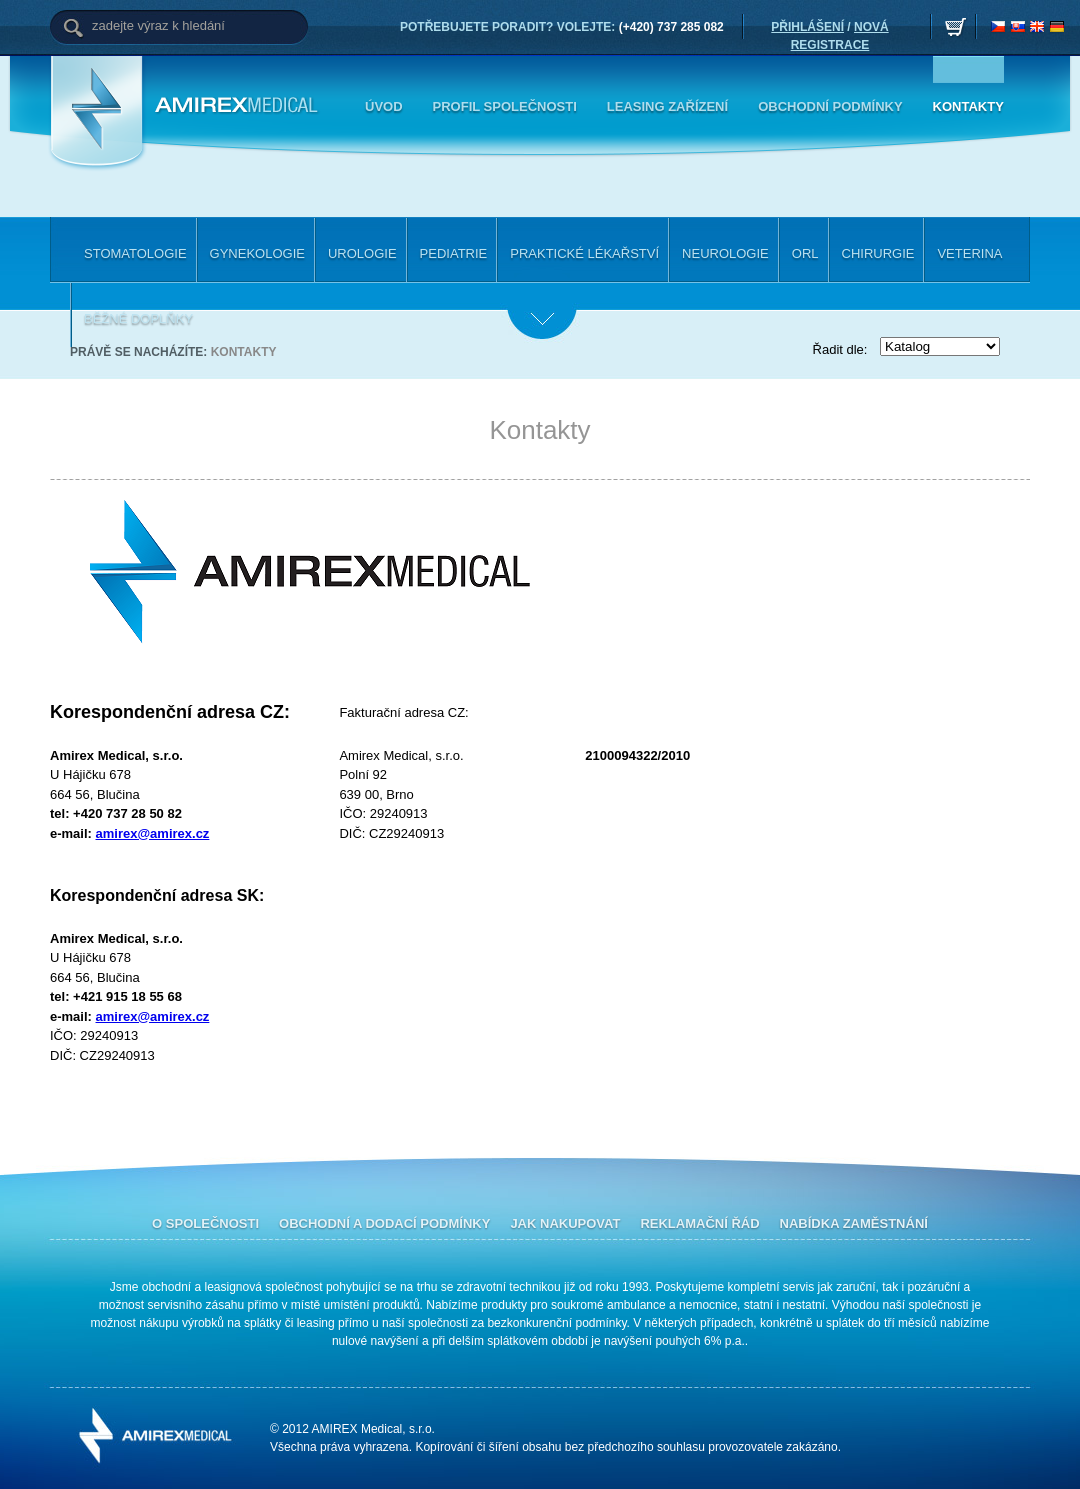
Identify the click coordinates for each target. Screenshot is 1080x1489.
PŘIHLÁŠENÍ (807, 27)
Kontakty (244, 352)
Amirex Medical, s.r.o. (240, 106)
